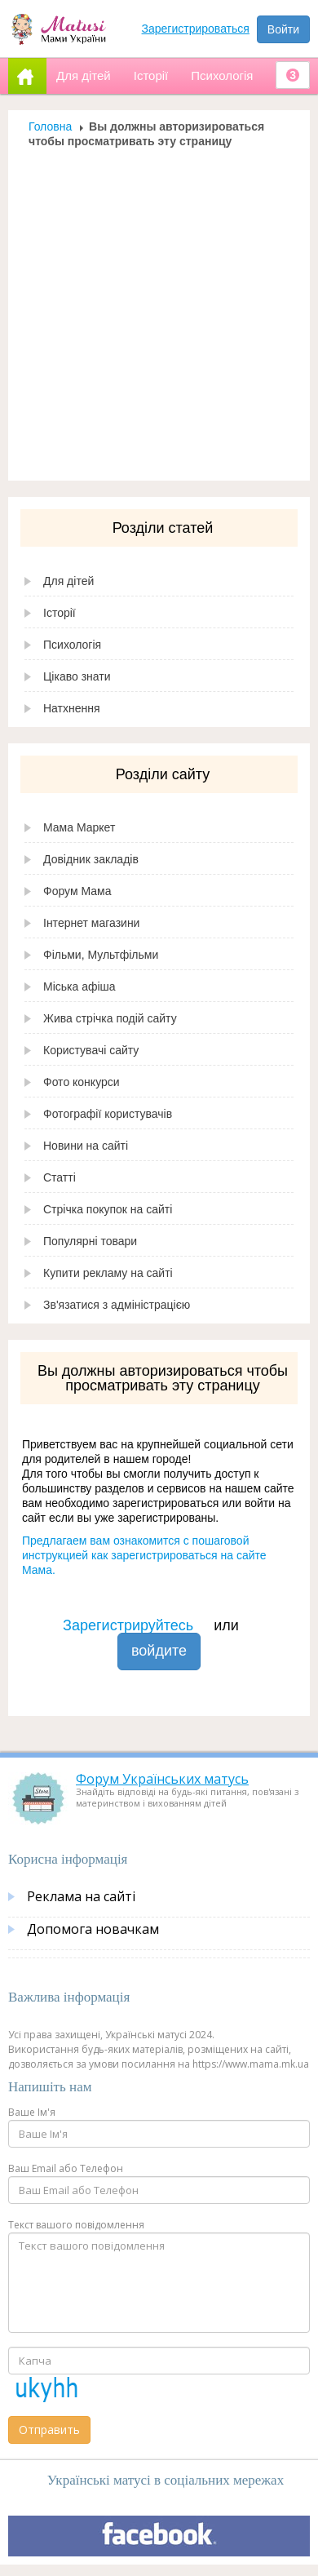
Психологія (72, 644)
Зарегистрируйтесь (128, 1625)
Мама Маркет (79, 827)
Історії (59, 612)
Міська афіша (79, 986)
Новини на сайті (85, 1145)
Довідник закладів (91, 859)
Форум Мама (77, 891)
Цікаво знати (77, 676)
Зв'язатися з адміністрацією (116, 1304)
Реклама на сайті (81, 1896)
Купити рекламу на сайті (108, 1272)
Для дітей (68, 580)
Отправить (49, 2429)
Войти (283, 29)
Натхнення (71, 708)
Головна (50, 126)
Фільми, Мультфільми (100, 954)
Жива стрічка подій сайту (110, 1018)
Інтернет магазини (91, 922)
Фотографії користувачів (107, 1113)
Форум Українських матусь (162, 1779)
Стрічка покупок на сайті (107, 1209)
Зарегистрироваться (196, 28)
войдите (159, 1651)
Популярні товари (90, 1241)
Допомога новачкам (93, 1929)
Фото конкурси (81, 1081)
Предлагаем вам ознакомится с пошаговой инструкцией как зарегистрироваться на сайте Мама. (144, 1555)
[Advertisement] (153, 310)
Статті (59, 1177)
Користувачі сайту (91, 1050)
